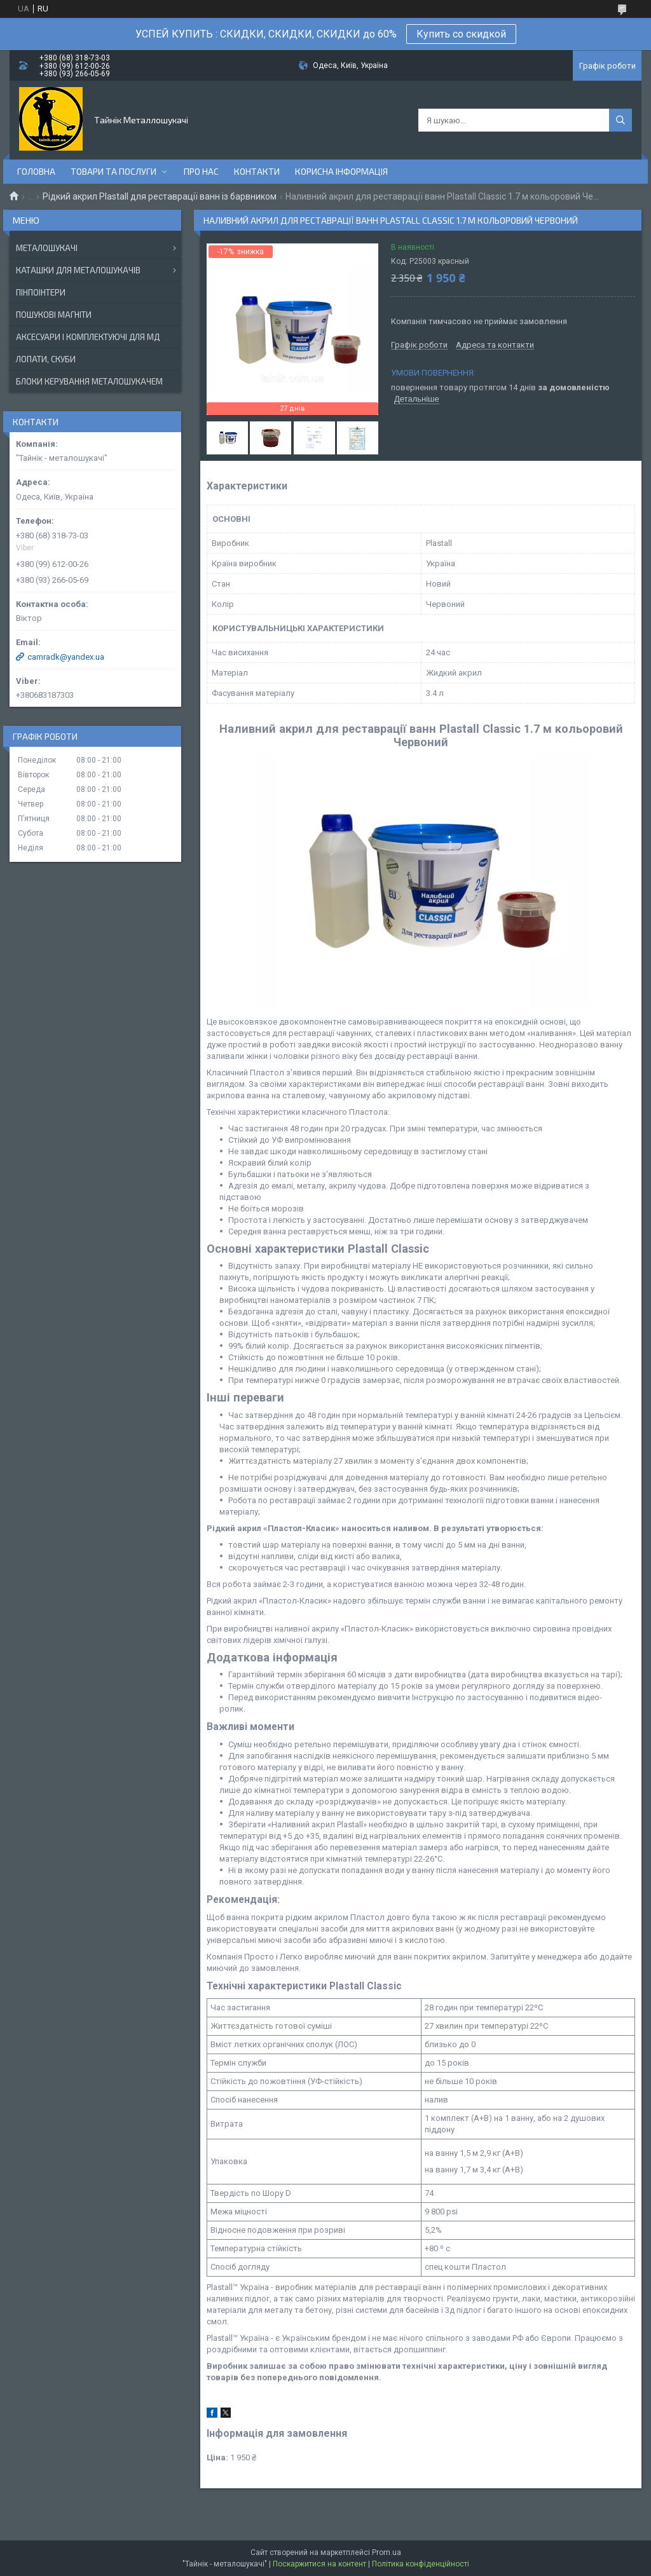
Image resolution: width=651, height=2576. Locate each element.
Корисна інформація (341, 171)
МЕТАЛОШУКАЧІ (47, 248)
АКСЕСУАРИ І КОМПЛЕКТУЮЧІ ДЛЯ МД (88, 337)
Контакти (257, 171)
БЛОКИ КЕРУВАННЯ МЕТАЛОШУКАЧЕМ (89, 381)
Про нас (201, 171)
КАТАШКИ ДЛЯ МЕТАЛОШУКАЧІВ (78, 270)
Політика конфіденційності (420, 2563)
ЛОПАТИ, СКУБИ (46, 359)
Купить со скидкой (461, 34)
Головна (36, 171)
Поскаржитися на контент (319, 2563)
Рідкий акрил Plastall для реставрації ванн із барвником (160, 196)
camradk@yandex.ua (65, 657)
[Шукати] (620, 120)
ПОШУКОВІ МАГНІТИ (54, 315)
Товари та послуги (113, 171)
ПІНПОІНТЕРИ (40, 292)
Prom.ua (386, 2552)
